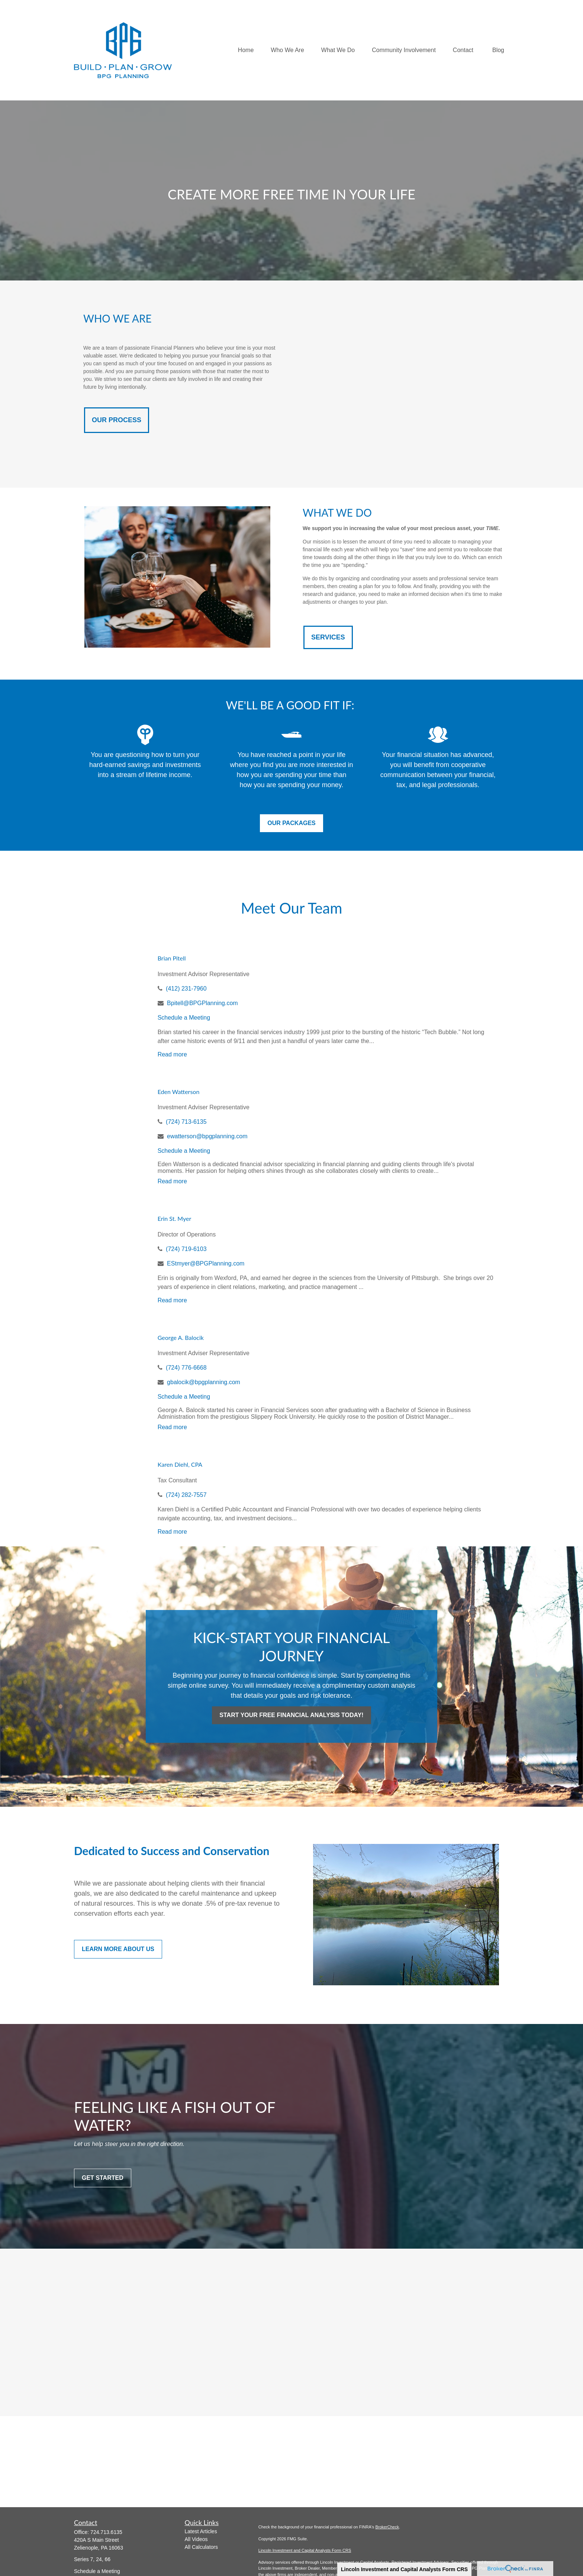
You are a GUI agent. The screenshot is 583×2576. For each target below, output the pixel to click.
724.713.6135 (106, 2532)
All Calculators (201, 2547)
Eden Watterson (179, 1091)
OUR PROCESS (116, 420)
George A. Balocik (181, 1337)
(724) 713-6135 (186, 1122)
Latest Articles (201, 2531)
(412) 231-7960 (186, 988)
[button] (246, 50)
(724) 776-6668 (186, 1367)
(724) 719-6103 (186, 1249)
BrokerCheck (387, 2527)
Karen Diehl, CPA (180, 1464)
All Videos (196, 2539)
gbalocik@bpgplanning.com (203, 1382)
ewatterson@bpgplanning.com (207, 1136)
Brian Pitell (172, 958)
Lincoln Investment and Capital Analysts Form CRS (404, 2569)
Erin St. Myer (174, 1218)
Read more (172, 1054)
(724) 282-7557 (186, 1495)
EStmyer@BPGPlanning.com (205, 1263)
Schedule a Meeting (184, 1017)
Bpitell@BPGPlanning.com (202, 1003)
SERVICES (328, 637)
